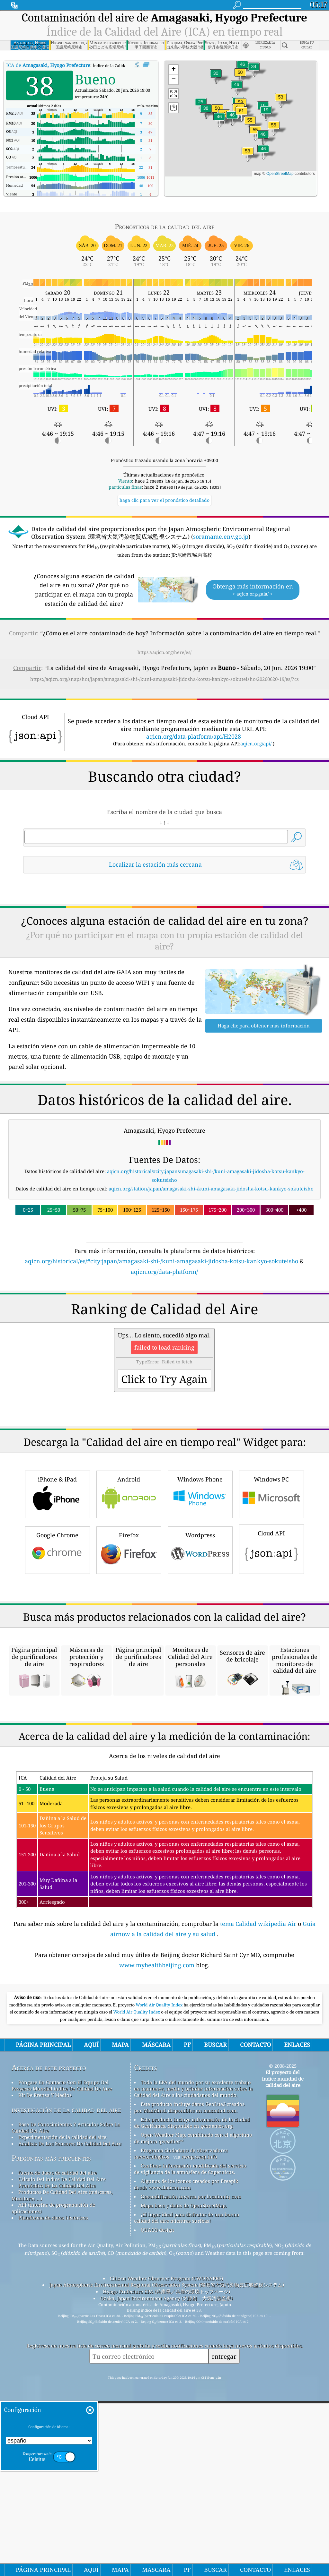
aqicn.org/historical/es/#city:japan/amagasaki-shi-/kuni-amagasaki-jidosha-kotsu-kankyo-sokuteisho (161, 1351)
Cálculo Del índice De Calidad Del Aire (62, 2538)
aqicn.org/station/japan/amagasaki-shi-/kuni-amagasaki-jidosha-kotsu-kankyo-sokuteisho (211, 1278)
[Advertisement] (164, 935)
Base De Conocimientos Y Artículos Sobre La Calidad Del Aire (66, 2486)
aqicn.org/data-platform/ (164, 1361)
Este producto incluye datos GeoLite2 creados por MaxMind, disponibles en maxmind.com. (189, 2466)
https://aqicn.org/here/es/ (164, 652)
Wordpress (200, 1729)
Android (129, 1673)
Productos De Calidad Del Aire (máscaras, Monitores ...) (62, 2554)
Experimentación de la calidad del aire (62, 2496)
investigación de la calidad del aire (66, 2469)
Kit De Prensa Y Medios (45, 2454)
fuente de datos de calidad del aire (57, 2532)
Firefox (129, 1729)
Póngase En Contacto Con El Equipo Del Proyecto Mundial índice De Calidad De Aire (62, 2444)
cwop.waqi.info (199, 2516)
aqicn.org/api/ (255, 743)
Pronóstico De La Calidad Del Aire (57, 2545)
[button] (242, 115)
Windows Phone (200, 1673)
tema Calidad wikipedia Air (259, 2283)
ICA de (48, 65)
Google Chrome (57, 1729)
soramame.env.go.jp (220, 536)
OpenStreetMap (280, 173)
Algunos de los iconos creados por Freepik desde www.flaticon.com (186, 2543)
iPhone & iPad (57, 1673)
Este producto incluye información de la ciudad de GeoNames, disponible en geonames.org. (192, 2482)
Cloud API (271, 1728)
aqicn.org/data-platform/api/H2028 (193, 736)
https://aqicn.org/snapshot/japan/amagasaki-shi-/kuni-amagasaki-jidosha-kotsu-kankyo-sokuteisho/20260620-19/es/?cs (164, 679)
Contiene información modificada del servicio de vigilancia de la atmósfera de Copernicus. (190, 2528)
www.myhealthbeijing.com (157, 2324)
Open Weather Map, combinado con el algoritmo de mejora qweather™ (193, 2497)
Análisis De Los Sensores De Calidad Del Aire (69, 2503)
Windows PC (271, 1673)
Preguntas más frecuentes (51, 2517)
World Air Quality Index (159, 2364)
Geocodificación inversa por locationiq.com (191, 2556)
